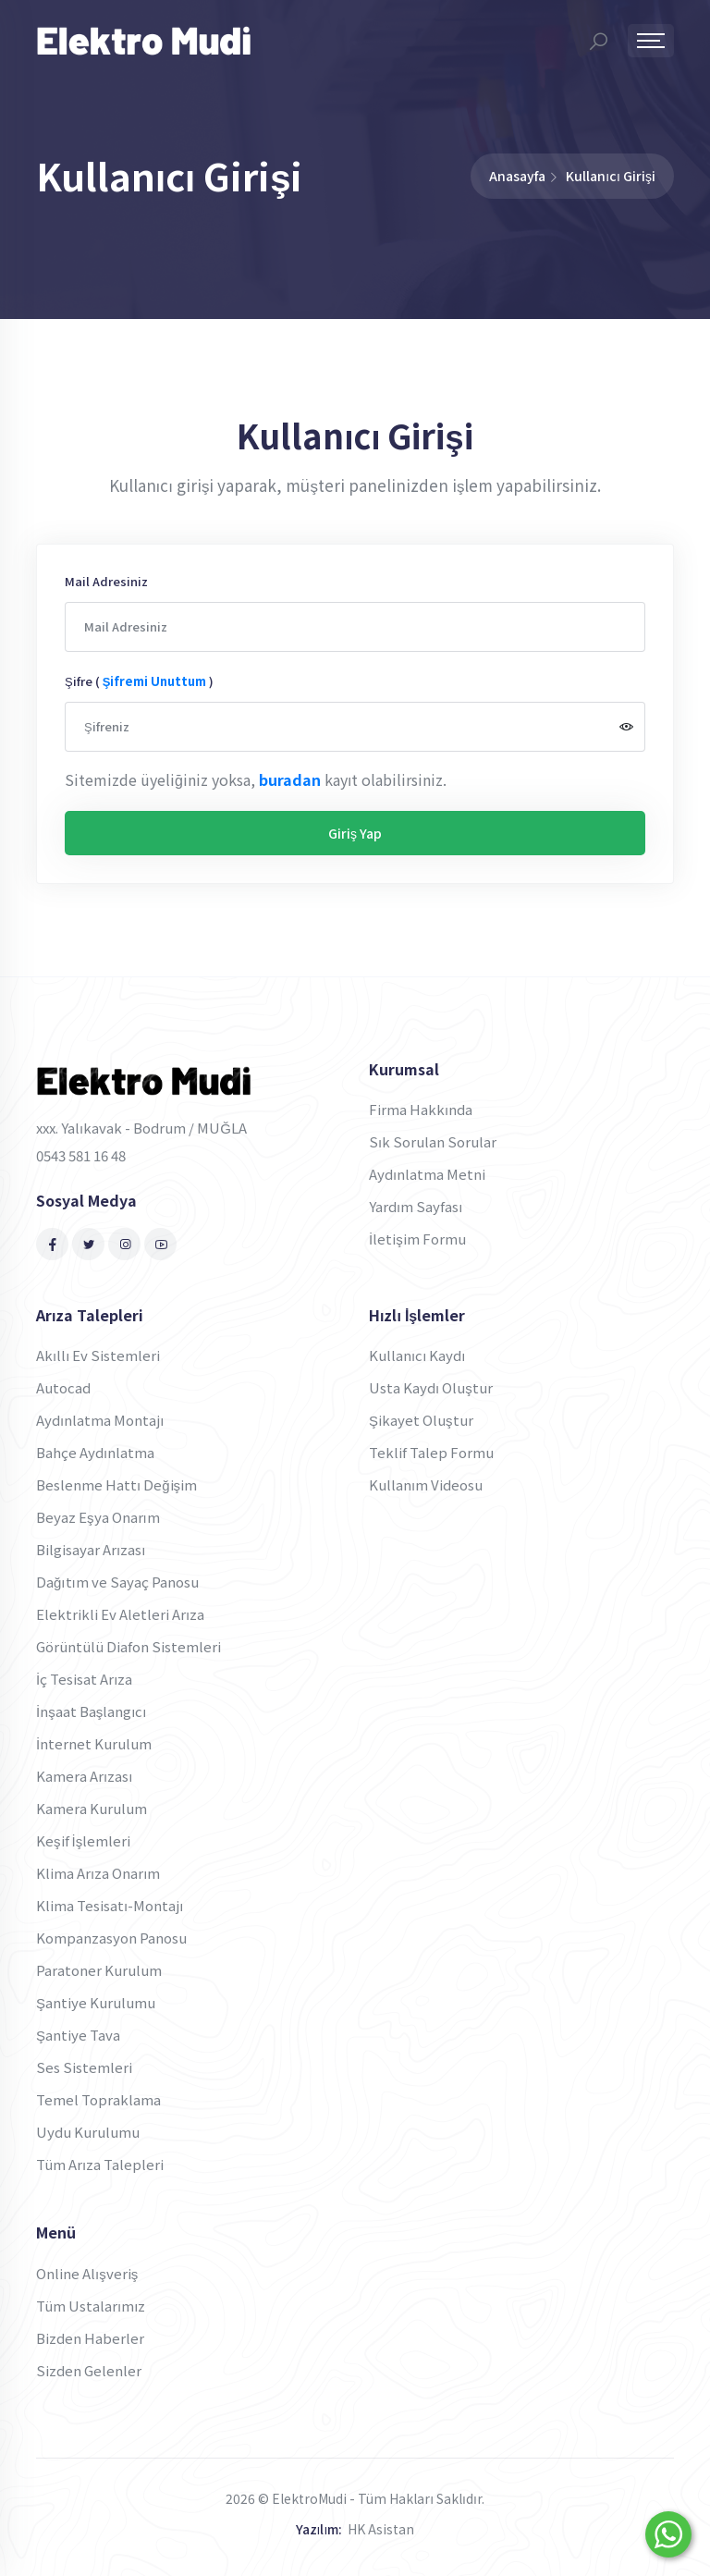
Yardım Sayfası (415, 1206)
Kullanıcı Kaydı (417, 1355)
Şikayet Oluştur (421, 1419)
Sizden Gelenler (88, 2370)
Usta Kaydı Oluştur (431, 1387)
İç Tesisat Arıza (84, 1678)
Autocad (63, 1387)
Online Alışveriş (87, 2273)
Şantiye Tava (78, 2034)
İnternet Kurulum (94, 1743)
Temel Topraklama (98, 2099)
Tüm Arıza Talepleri (100, 2164)
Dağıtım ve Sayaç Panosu (117, 1581)
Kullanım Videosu (426, 1484)
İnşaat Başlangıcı (91, 1711)
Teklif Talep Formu (431, 1452)
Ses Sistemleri (84, 2067)
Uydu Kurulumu (88, 2131)
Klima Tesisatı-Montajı (109, 1905)
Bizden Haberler (90, 2338)
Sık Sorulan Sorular (432, 1141)
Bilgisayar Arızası (90, 1549)
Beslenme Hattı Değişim (116, 1484)
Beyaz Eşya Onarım (98, 1517)
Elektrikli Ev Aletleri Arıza (120, 1614)
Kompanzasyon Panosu (111, 1937)
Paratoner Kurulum (99, 1970)
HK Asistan (381, 2529)
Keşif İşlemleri (83, 1840)
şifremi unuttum (155, 681)
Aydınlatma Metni (427, 1174)
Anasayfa (517, 175)
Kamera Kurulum (91, 1808)
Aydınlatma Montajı (100, 1419)
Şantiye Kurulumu (95, 2002)
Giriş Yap (355, 833)
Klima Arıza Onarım (98, 1873)
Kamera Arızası (84, 1775)
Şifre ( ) (139, 681)
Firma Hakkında (420, 1109)
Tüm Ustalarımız (90, 2305)
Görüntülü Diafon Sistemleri (128, 1646)
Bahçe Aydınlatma (95, 1452)
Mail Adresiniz (106, 581)
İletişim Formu (417, 1238)
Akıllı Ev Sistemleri (98, 1355)
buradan (290, 779)
